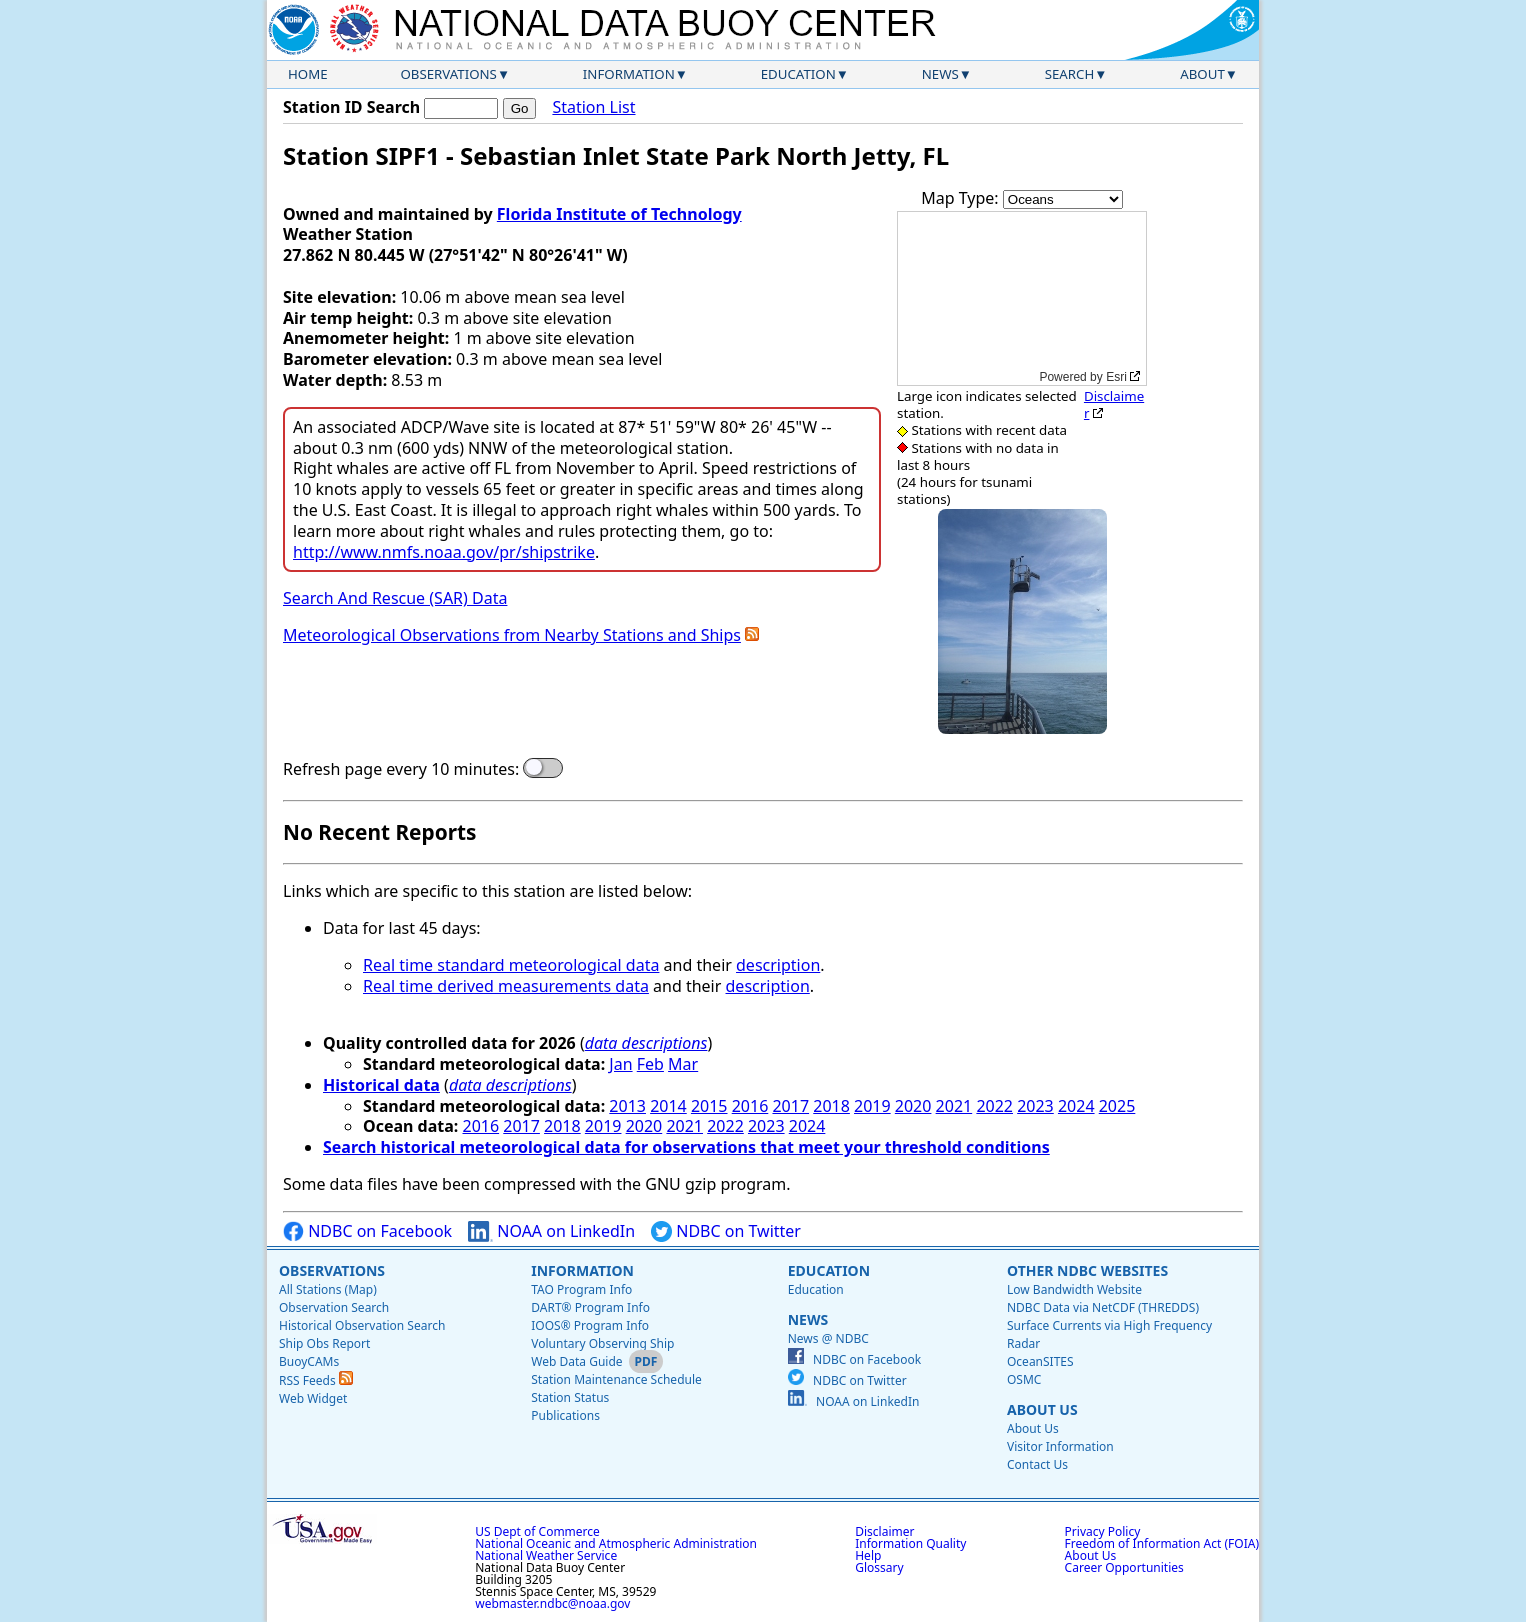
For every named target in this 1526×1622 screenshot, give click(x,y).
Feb (650, 1064)
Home (308, 74)
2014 (668, 1106)
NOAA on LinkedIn (551, 1231)
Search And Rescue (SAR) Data (395, 598)
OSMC (1024, 1379)
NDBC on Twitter (726, 1231)
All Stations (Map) (328, 1289)
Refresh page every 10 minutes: (401, 769)
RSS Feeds (316, 1380)
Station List (593, 107)
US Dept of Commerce (537, 1531)
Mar (683, 1064)
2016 (750, 1106)
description (778, 965)
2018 (831, 1106)
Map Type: (962, 198)
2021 (954, 1106)
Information (629, 74)
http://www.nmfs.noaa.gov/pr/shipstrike (444, 552)
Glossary (879, 1567)
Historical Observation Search (362, 1325)
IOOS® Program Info (590, 1325)
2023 (1035, 1106)
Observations (448, 74)
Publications (565, 1415)
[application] (1022, 298)
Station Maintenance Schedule (616, 1379)
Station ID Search (351, 107)
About (1202, 74)
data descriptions (646, 1043)
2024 (1076, 1106)
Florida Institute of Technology (619, 214)
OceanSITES (1040, 1361)
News (940, 74)
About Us (1042, 1409)
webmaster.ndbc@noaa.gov (552, 1603)
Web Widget (313, 1398)
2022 (994, 1106)
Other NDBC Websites (1087, 1270)
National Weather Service (546, 1555)
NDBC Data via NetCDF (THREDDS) (1103, 1307)
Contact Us (1037, 1464)
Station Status (570, 1397)
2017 (790, 1106)
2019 (872, 1106)
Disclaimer (1114, 404)
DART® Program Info (590, 1307)
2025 (1117, 1106)
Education (798, 74)
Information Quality (910, 1543)
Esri (1116, 377)
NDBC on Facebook (367, 1231)
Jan (620, 1064)
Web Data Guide (576, 1361)
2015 (709, 1106)
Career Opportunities (1124, 1567)
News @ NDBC (828, 1338)
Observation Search (334, 1307)
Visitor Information (1060, 1446)
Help (868, 1555)
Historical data (381, 1085)
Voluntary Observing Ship (602, 1343)
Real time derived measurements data (506, 986)
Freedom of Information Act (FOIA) (1162, 1543)
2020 (913, 1106)
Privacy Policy (1103, 1531)
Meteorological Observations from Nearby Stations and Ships (512, 635)
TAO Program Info (581, 1289)
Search (1070, 74)
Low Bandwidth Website (1074, 1289)
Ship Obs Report (324, 1343)
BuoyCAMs (309, 1361)
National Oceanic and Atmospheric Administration (616, 1543)
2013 (627, 1106)
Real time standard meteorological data (511, 965)
